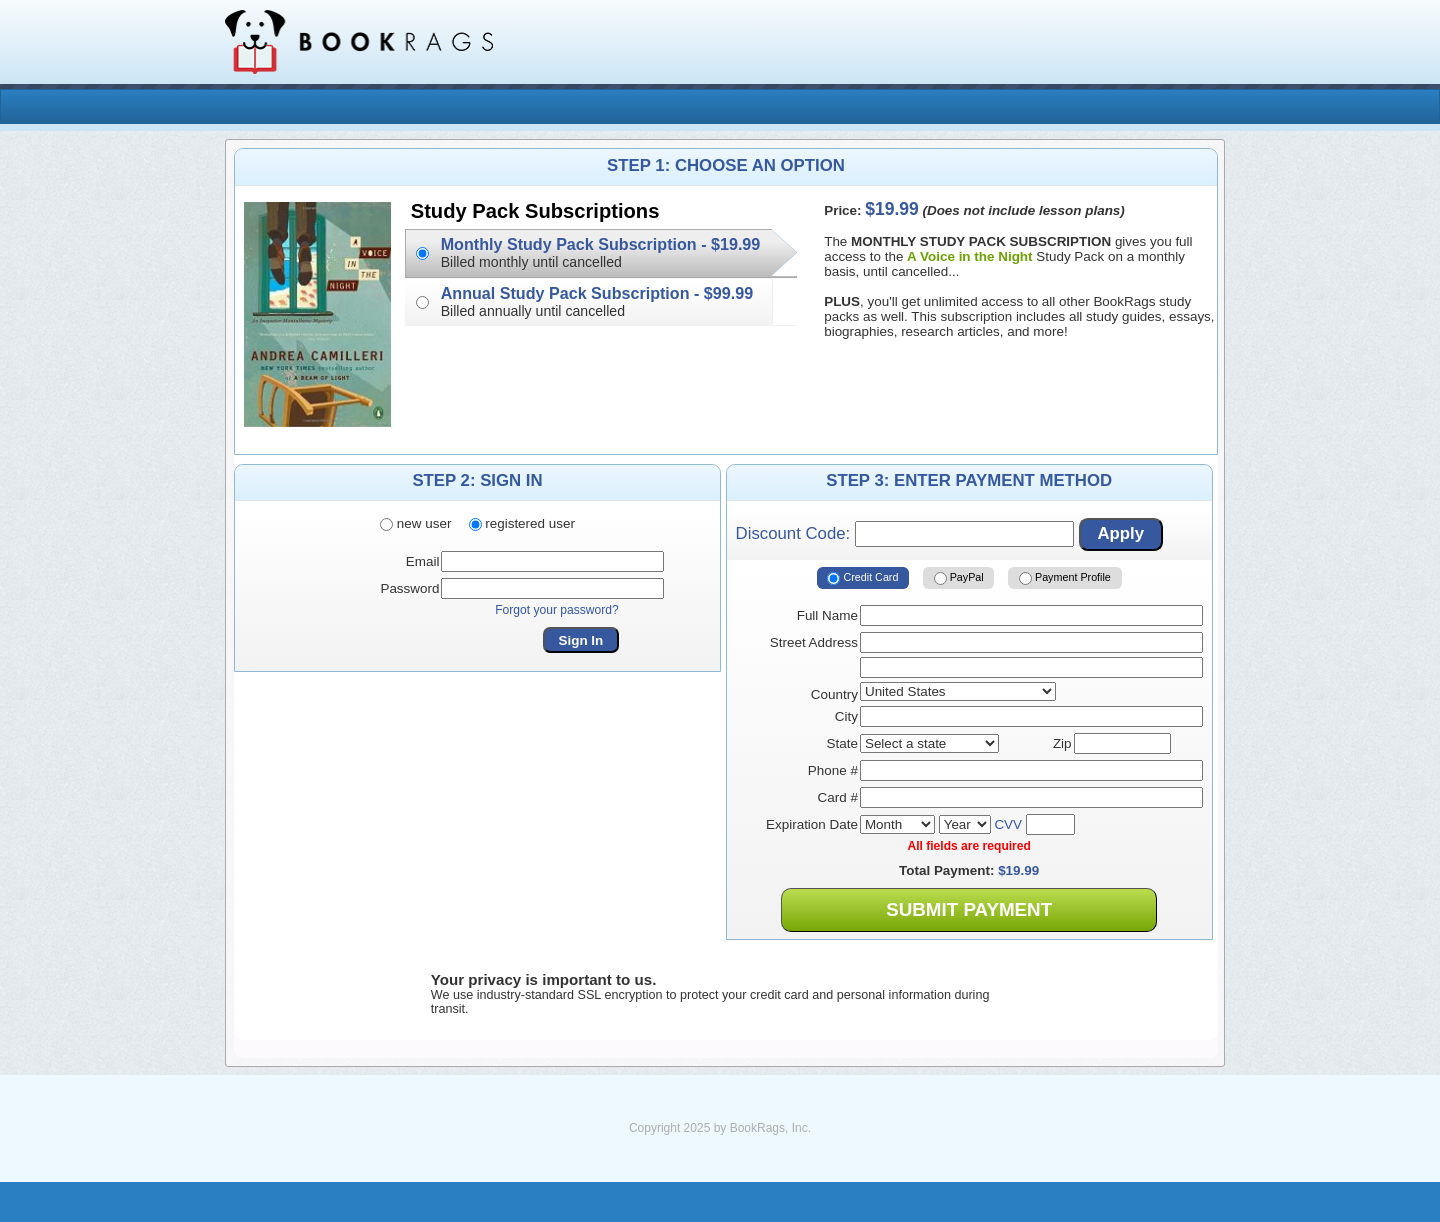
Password (409, 588)
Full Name (827, 615)
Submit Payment (969, 909)
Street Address (814, 642)
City (846, 716)
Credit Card (862, 578)
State (842, 743)
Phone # (833, 770)
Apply (1120, 533)
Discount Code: (905, 534)
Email (423, 561)
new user (415, 523)
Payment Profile (1065, 578)
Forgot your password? (557, 610)
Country (834, 694)
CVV (1008, 824)
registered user (522, 523)
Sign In (581, 640)
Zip (1062, 743)
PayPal (959, 578)
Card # (838, 797)
